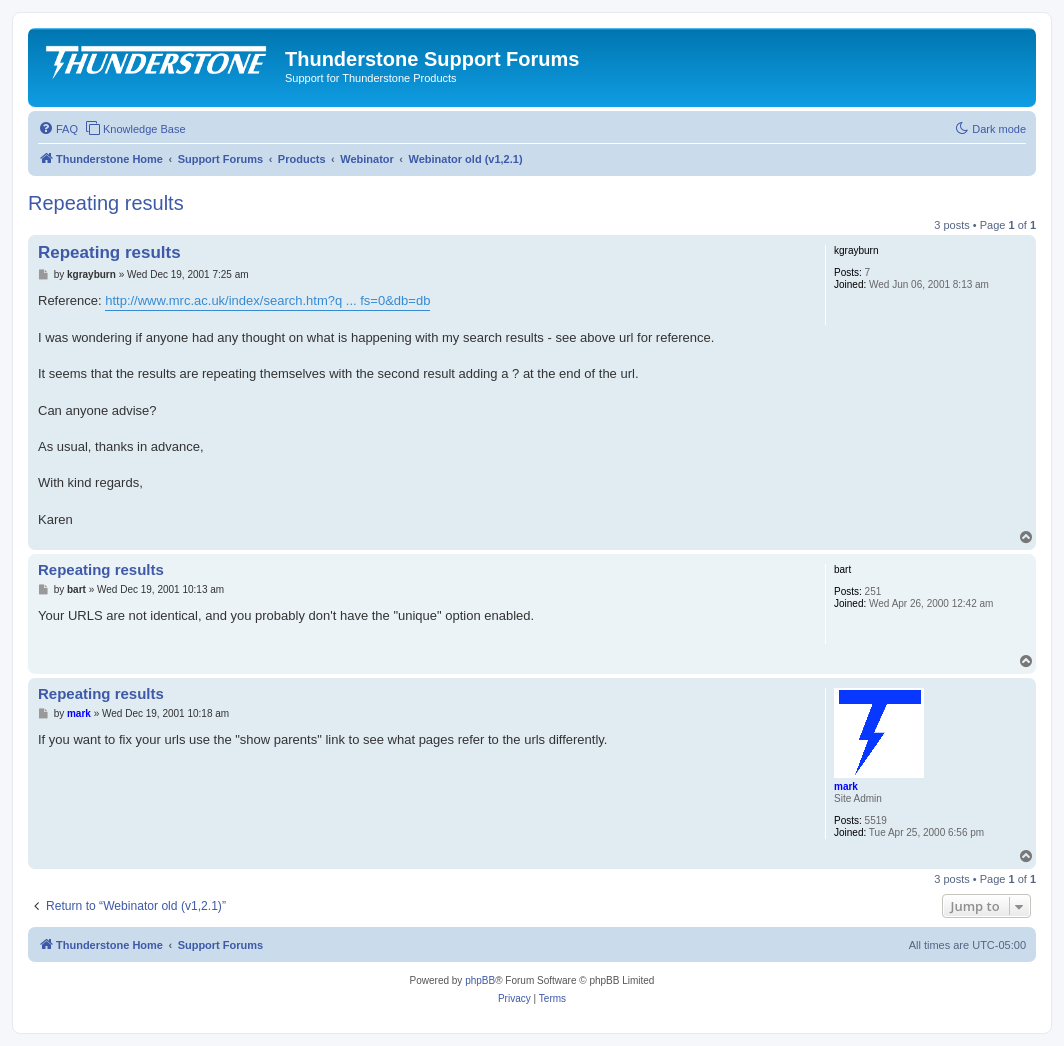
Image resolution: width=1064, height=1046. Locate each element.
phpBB (480, 980)
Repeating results (106, 203)
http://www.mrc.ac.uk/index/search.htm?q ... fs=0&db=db (267, 300)
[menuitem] (58, 129)
